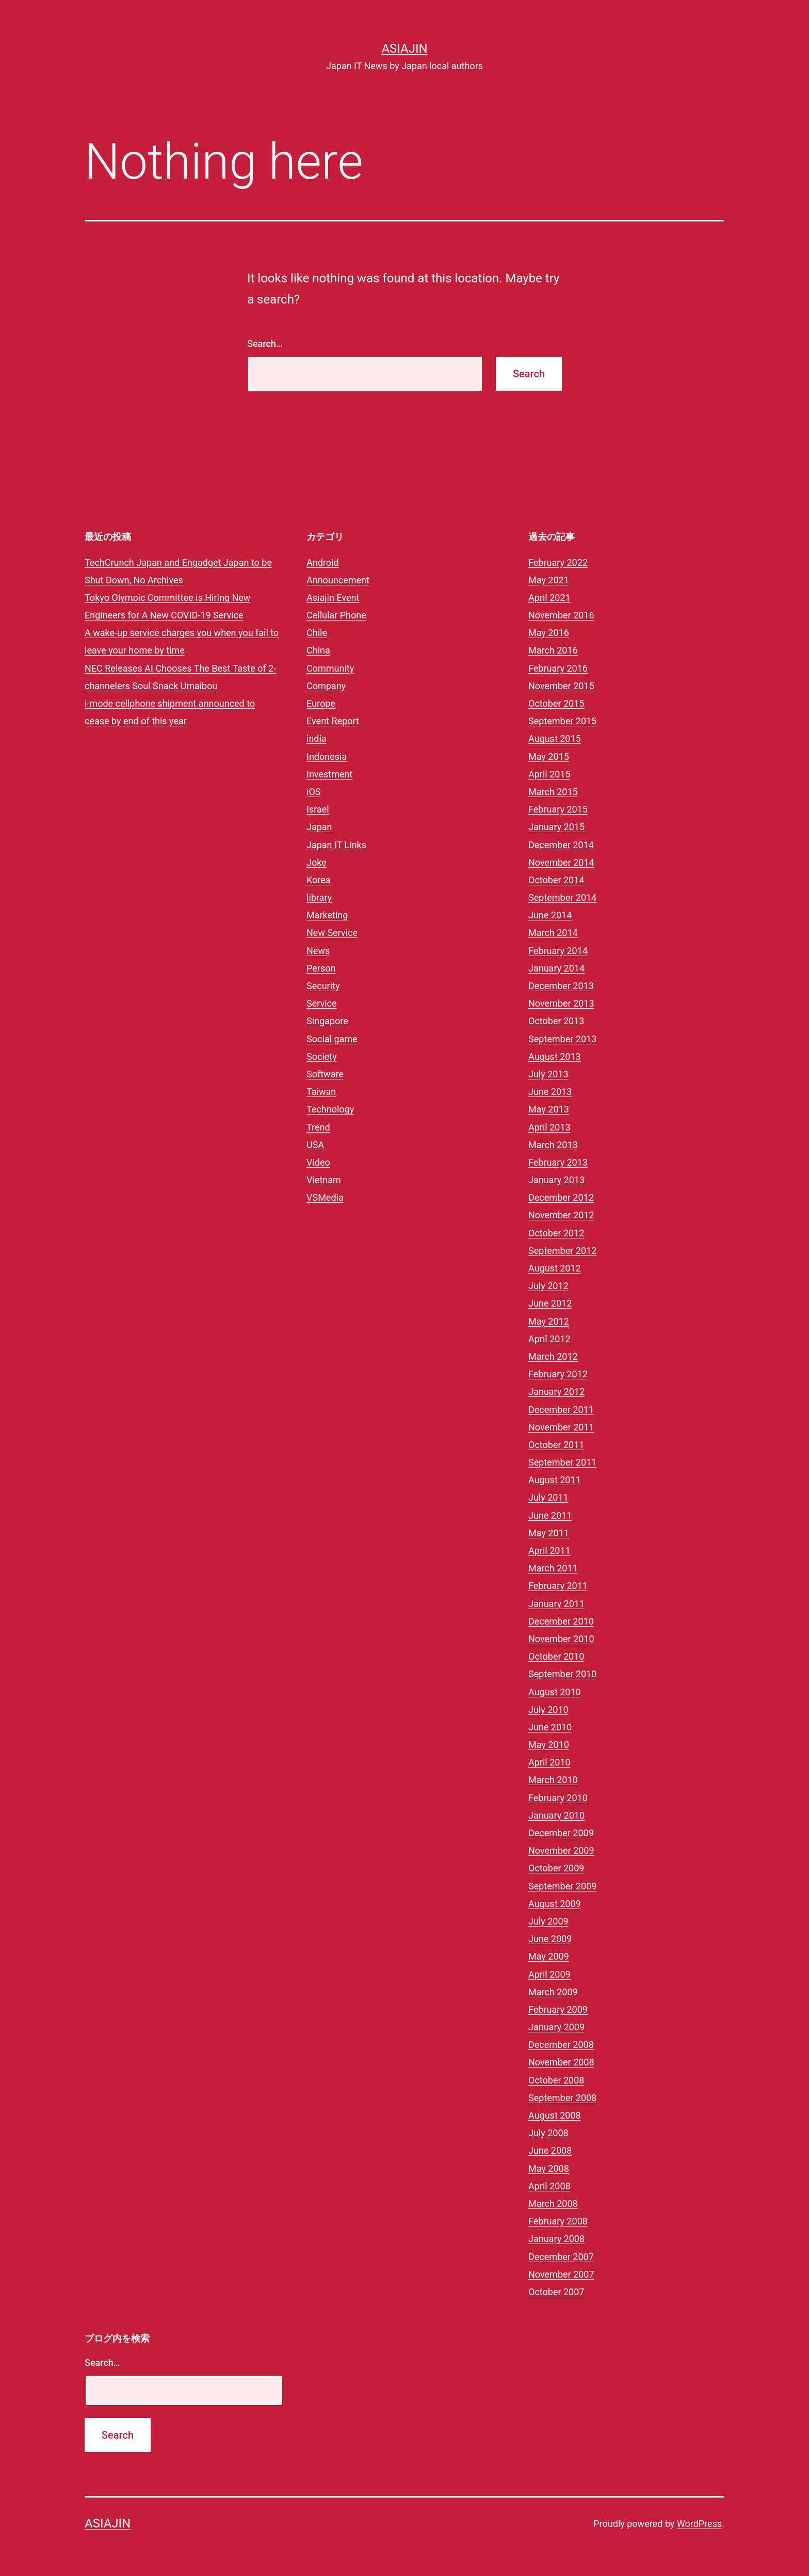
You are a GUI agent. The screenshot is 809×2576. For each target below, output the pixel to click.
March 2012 (553, 1356)
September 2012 (562, 1250)
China (318, 650)
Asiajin (404, 48)
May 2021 (548, 580)
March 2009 (553, 1991)
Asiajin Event (332, 597)
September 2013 (562, 1038)
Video (318, 1162)
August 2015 (554, 738)
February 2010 (558, 1797)
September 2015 (562, 720)
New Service (332, 932)
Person (320, 968)
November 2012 (561, 1215)
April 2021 (549, 597)
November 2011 (561, 1427)
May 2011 (548, 1533)
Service (321, 1003)
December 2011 (561, 1409)
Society (321, 1056)
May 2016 (548, 632)
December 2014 (561, 844)
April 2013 (549, 1127)
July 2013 (548, 1074)
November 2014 (561, 862)
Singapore (327, 1020)
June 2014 (550, 915)
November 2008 (561, 2062)
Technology (330, 1109)
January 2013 (556, 1179)
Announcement (337, 580)
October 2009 (556, 1868)
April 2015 (549, 774)
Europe (320, 703)
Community (330, 668)
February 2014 (558, 950)
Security (322, 985)
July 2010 (548, 1709)
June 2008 (550, 2150)
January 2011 (556, 1603)
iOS (313, 791)
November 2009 (561, 1850)
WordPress (699, 2523)
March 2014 (553, 932)
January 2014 (556, 968)
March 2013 (553, 1144)
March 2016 (553, 650)
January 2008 (556, 2238)
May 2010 (548, 1744)
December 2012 (561, 1197)
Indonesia (326, 756)
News (318, 950)
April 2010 (549, 1762)
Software (325, 1074)
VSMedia (325, 1197)
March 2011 (553, 1568)
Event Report (332, 720)
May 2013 (548, 1109)
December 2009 (561, 1832)
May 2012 (548, 1321)
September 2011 (562, 1462)
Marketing (327, 915)
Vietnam (323, 1179)
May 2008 (548, 2168)
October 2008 (556, 2080)
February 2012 (558, 1374)
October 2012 (556, 1233)
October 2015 (556, 703)
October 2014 (556, 879)
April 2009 (549, 1974)
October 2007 (556, 2291)
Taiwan (321, 1091)
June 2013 (550, 1091)
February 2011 (558, 1585)
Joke (316, 862)
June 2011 (550, 1515)
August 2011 (554, 1479)
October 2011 (556, 1444)
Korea (318, 879)
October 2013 (556, 1020)
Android (322, 562)
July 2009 (548, 1921)
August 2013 (554, 1056)
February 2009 (558, 2009)
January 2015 (556, 826)
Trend (318, 1127)
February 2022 (558, 562)
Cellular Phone (336, 615)
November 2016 (561, 615)
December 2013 (561, 985)
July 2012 (548, 1285)
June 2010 (550, 1727)
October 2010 (556, 1656)
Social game (332, 1038)
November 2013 (561, 1003)
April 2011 (549, 1550)
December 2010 (561, 1621)
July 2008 (548, 2132)
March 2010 (553, 1779)
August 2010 (554, 1692)
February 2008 (558, 2221)
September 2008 (562, 2097)
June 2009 (550, 1938)
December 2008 (561, 2044)
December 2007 (561, 2256)
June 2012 (550, 1303)
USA (315, 1144)
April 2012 (549, 1338)
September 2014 (562, 897)
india (316, 738)
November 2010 (561, 1638)
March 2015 (553, 791)
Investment (329, 774)
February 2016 (558, 668)
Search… (265, 343)
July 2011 (548, 1497)
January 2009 (556, 2027)
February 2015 (558, 809)
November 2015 (561, 685)
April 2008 (549, 2186)
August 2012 (554, 1268)
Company (326, 685)
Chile (316, 632)
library (319, 897)
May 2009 (548, 1956)
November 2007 (561, 2274)
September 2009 (562, 1886)
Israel (317, 809)
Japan (319, 826)
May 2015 (548, 756)
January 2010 (556, 1815)
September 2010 (562, 1673)
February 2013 (558, 1162)
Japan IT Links (336, 844)
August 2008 (554, 2115)
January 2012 (556, 1391)
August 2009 (554, 1903)
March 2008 (553, 2203)
